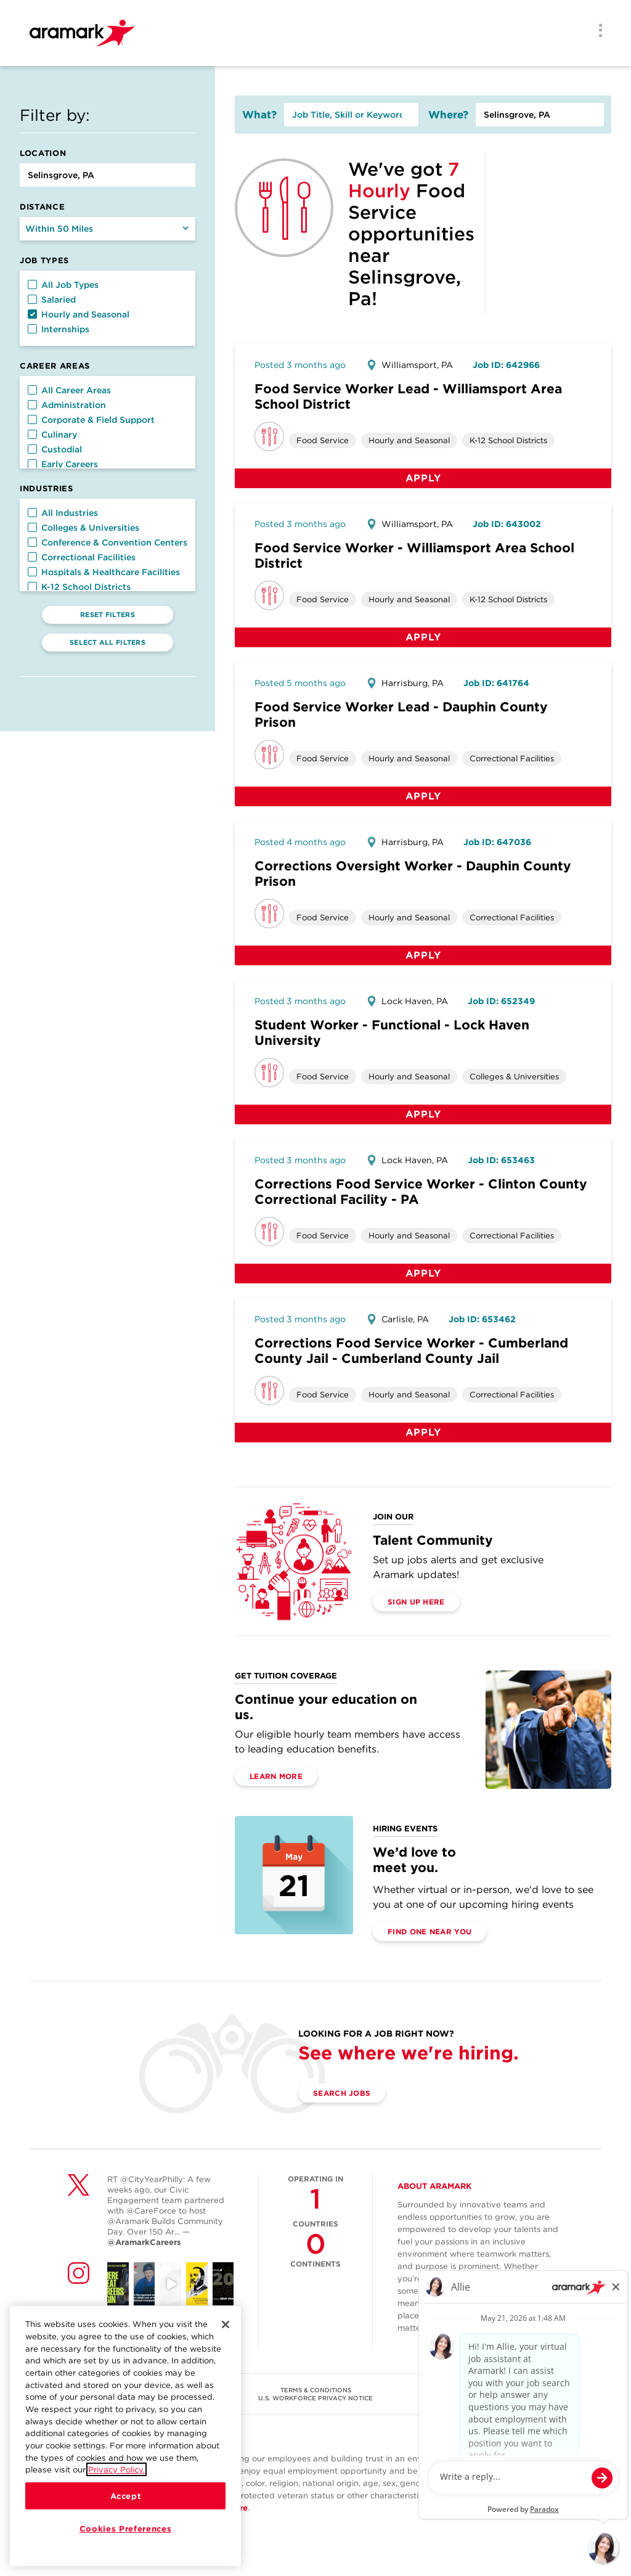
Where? (448, 114)
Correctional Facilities (82, 557)
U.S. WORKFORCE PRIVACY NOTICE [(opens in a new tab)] (315, 2398)
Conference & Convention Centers (107, 542)
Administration (67, 405)
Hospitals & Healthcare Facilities (104, 572)
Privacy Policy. (116, 2477)
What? (259, 114)
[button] (32, 284)
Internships (58, 329)
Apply (423, 478)
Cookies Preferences (125, 2536)
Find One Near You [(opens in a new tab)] (429, 1931)
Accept (125, 2503)
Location (43, 153)
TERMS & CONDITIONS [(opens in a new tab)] (315, 2390)
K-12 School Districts (79, 587)
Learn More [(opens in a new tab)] (276, 1776)
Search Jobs (341, 2093)
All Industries (63, 513)
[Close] (225, 2331)
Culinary (52, 435)
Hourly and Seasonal (78, 314)
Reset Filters (107, 614)
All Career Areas (69, 390)
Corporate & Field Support (91, 420)
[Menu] (596, 31)
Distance (42, 206)
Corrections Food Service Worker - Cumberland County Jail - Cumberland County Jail (411, 1350)
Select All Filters (107, 642)
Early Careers (63, 464)
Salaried (52, 300)
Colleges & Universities (83, 528)
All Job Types (63, 285)
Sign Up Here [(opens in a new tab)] (416, 1601)
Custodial (55, 449)
